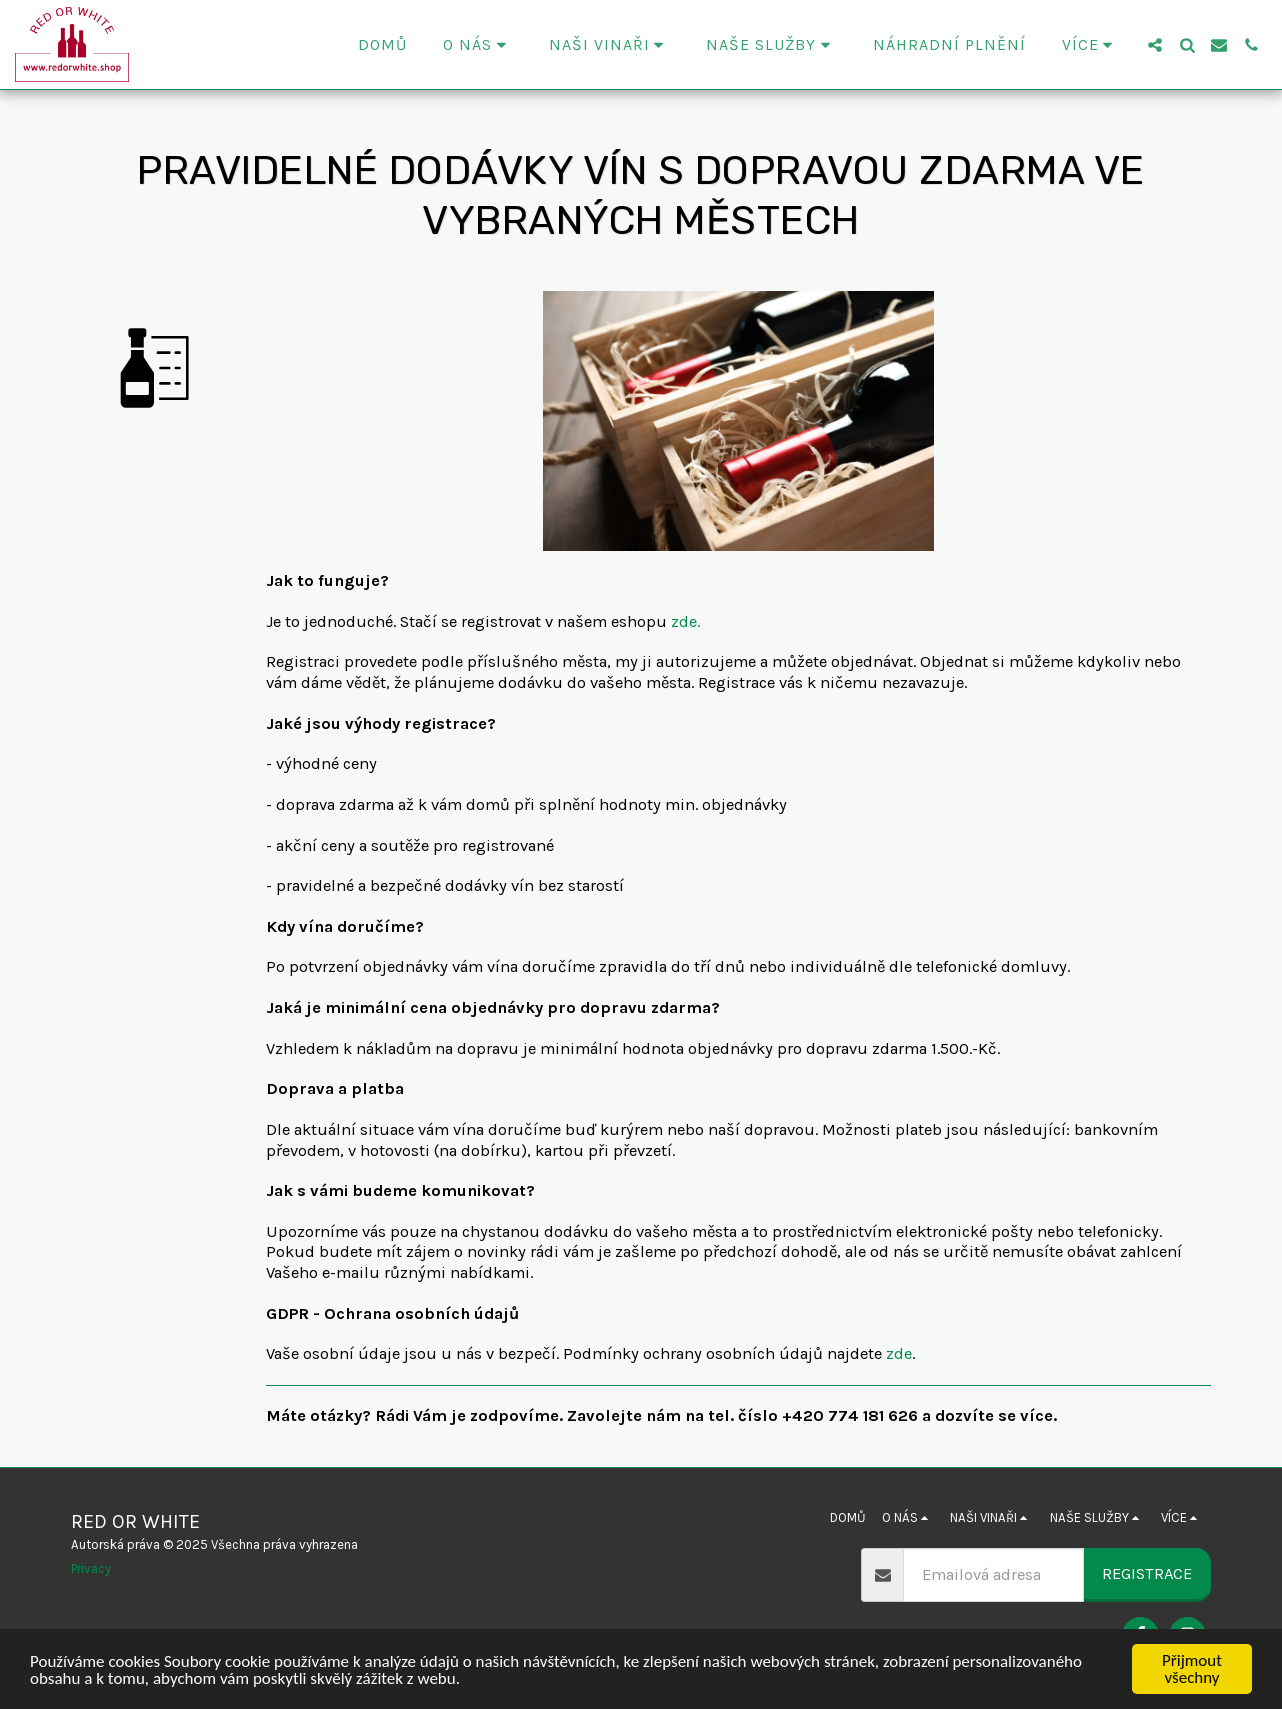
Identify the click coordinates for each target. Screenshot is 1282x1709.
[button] (478, 45)
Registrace (1147, 1573)
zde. (685, 621)
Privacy (91, 1568)
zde (899, 1353)
